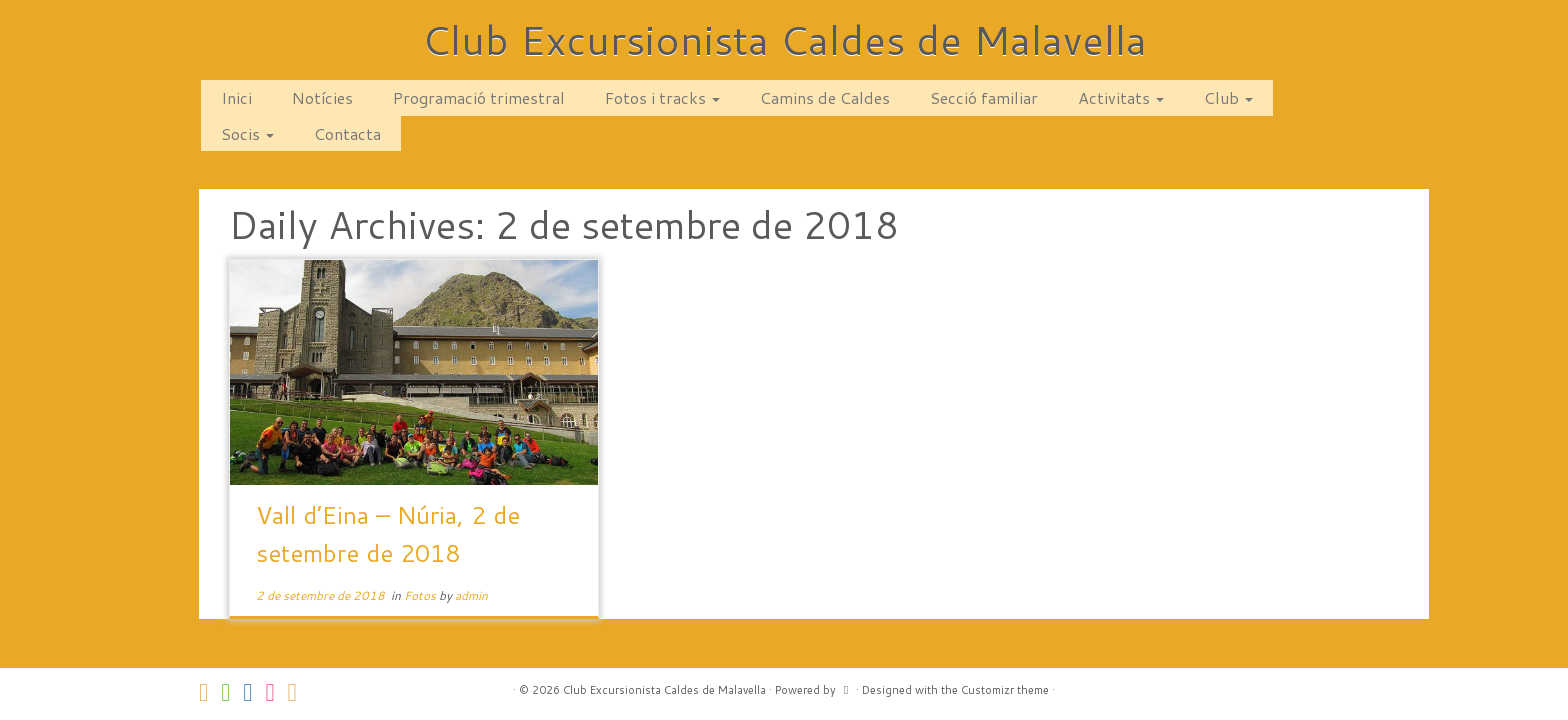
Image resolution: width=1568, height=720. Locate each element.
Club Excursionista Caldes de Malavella (784, 40)
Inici (236, 97)
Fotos (421, 595)
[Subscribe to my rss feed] (299, 692)
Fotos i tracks (662, 97)
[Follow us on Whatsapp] (232, 692)
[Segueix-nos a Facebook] (254, 692)
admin (471, 595)
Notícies (322, 97)
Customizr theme (1005, 690)
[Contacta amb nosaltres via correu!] (210, 692)
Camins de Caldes (825, 97)
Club (1228, 97)
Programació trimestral (479, 97)
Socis (247, 133)
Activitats (1121, 97)
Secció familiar (984, 97)
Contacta (347, 133)
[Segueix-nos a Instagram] (276, 692)
